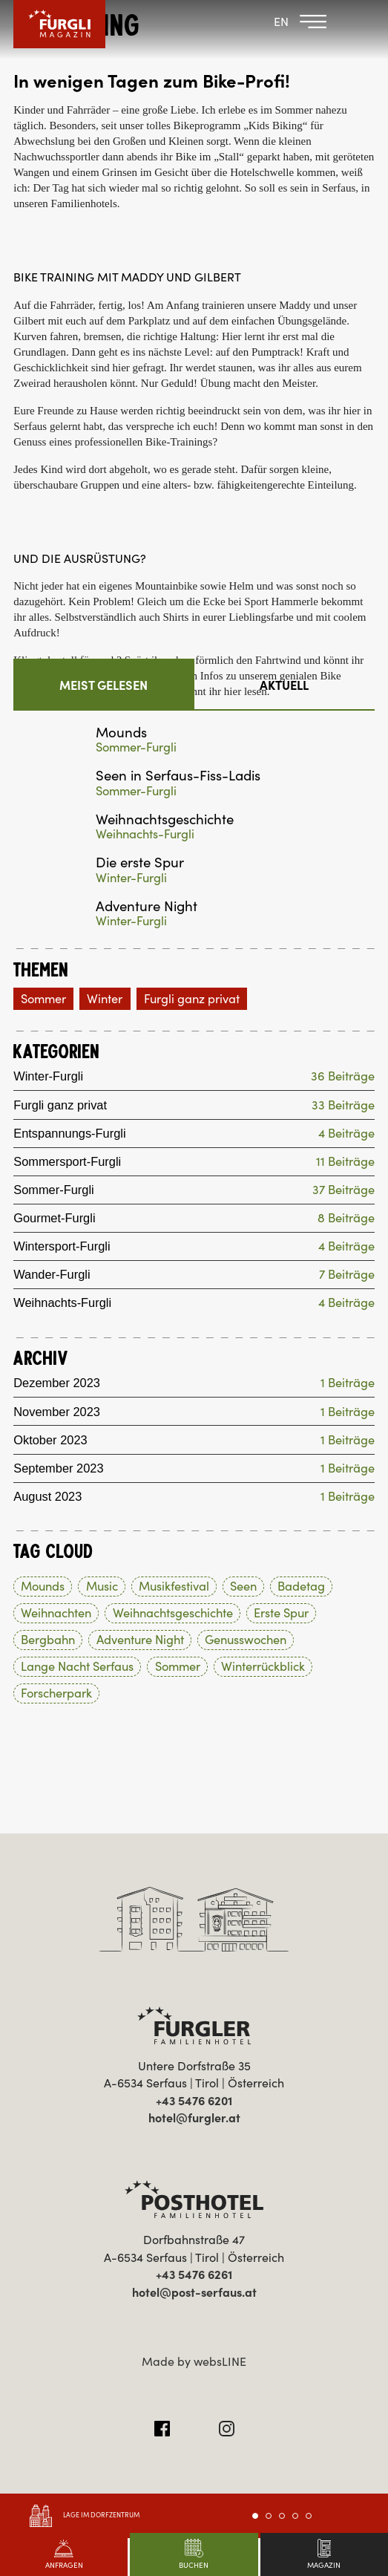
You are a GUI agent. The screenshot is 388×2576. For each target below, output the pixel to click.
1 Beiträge (347, 1384)
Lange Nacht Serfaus (77, 1667)
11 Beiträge (345, 1162)
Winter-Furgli (131, 878)
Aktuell (284, 685)
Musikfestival (174, 1587)
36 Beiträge (343, 1077)
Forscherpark (56, 1694)
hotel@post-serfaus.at (194, 2293)
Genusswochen (245, 1640)
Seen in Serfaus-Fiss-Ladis (178, 775)
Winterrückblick (263, 1667)
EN (281, 21)
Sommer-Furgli (136, 747)
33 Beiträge (343, 1105)
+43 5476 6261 (194, 2275)
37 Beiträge (343, 1190)
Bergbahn (48, 1640)
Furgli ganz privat (192, 999)
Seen (243, 1587)
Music (102, 1587)
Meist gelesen (103, 685)
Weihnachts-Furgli (145, 834)
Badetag (301, 1587)
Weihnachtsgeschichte (165, 819)
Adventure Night (146, 906)
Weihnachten (56, 1613)
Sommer (43, 999)
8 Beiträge (346, 1218)
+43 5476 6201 (194, 2101)
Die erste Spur (140, 862)
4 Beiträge (346, 1133)
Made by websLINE (194, 2362)
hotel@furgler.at (194, 2118)
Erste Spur (281, 1613)
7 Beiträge (347, 1275)
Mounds (121, 732)
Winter (105, 999)
